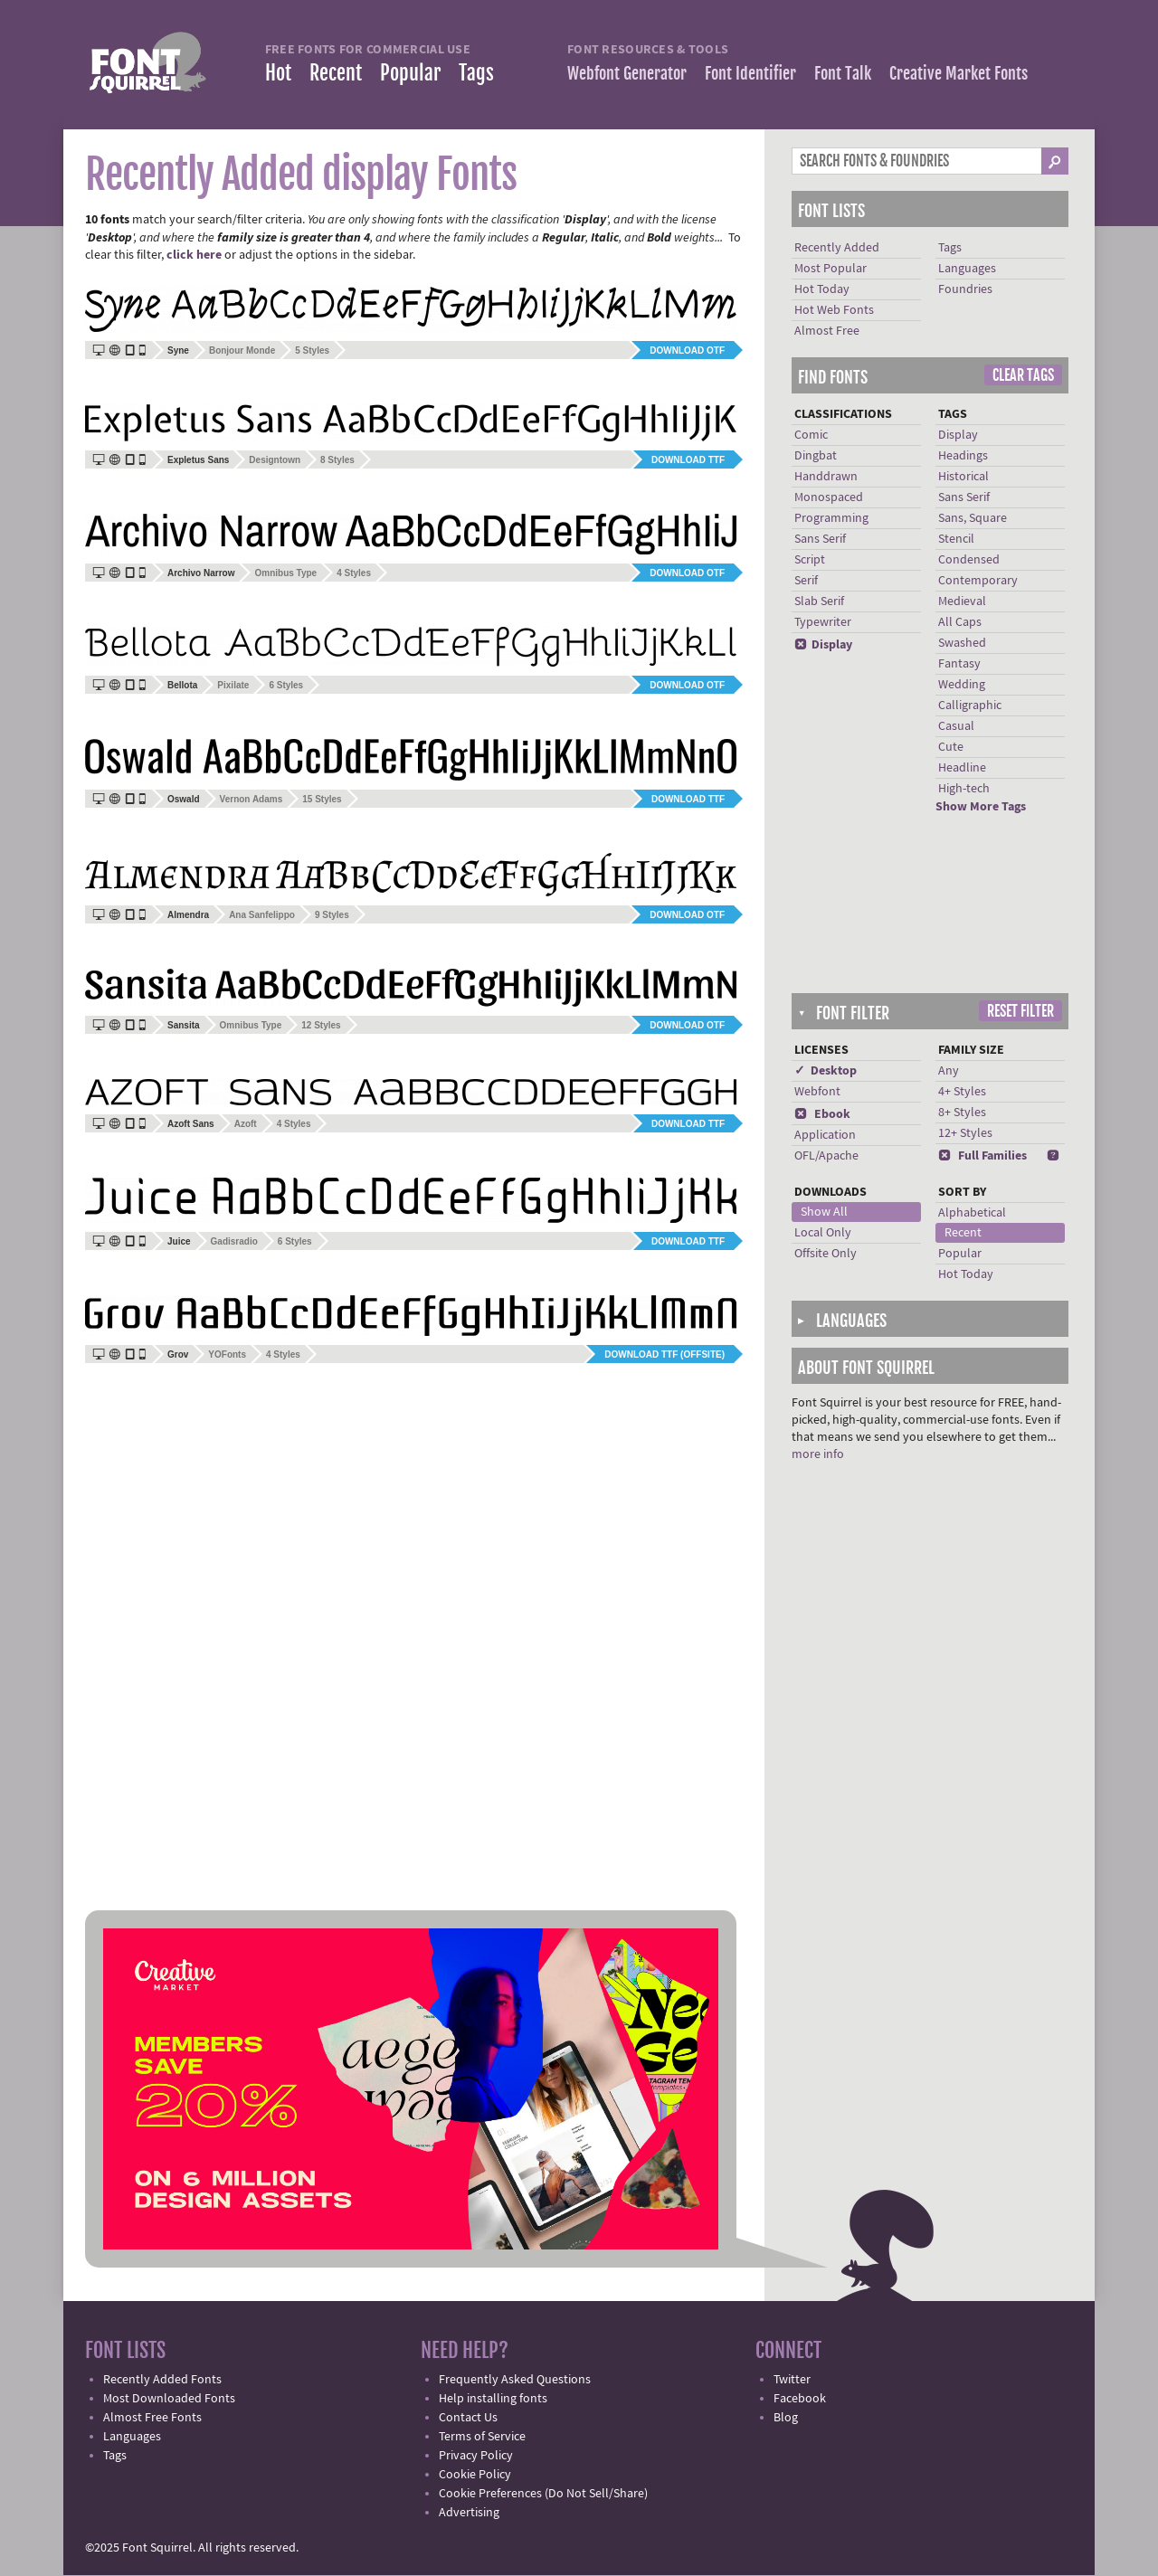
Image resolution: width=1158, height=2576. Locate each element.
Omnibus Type (285, 573)
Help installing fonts (493, 2399)
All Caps (960, 622)
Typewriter (822, 622)
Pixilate (233, 685)
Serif (806, 581)
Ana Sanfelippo (262, 915)
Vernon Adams (251, 799)
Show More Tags (980, 807)
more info (818, 1454)
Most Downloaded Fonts (169, 2399)
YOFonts (227, 1354)
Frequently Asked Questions (515, 2380)
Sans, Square (972, 518)
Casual (956, 726)
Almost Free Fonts (152, 2418)
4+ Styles (962, 1092)
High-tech (964, 789)
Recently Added (836, 248)
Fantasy (959, 664)
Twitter (792, 2380)
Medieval (962, 601)
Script (809, 560)
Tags (476, 73)
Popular (410, 73)
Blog (786, 2418)
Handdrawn (826, 477)
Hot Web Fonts (834, 310)
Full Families (982, 1156)
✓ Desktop (825, 1071)
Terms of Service (482, 2437)
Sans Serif (820, 539)
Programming (831, 518)
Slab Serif (819, 601)
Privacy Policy (476, 2456)
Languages (967, 268)
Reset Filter (1020, 1011)
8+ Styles (962, 1112)
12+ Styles (965, 1133)
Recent (335, 73)
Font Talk (842, 73)
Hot (278, 73)
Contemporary (978, 581)
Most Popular (830, 268)
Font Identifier (750, 73)
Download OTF (687, 350)
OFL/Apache (826, 1156)
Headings (963, 456)
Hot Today (822, 289)
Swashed (962, 643)
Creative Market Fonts (958, 73)
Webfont (817, 1092)
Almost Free (826, 331)
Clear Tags (1023, 375)
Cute (950, 747)
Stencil (956, 539)
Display (823, 645)
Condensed (969, 560)
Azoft (245, 1124)
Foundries (965, 289)
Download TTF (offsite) (664, 1354)
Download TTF (688, 460)
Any (948, 1071)
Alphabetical (972, 1213)
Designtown (274, 460)
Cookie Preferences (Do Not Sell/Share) (543, 2494)
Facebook (800, 2399)
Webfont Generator (627, 73)
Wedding (961, 685)
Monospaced (828, 497)
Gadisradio (234, 1241)
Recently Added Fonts (162, 2380)
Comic (811, 435)
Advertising (469, 2513)
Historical (963, 477)
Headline (962, 768)
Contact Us (468, 2418)
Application (825, 1135)
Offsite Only (825, 1253)
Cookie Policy (475, 2475)
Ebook (822, 1114)
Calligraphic (969, 705)
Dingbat (815, 456)
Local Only (822, 1233)
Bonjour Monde (242, 350)
